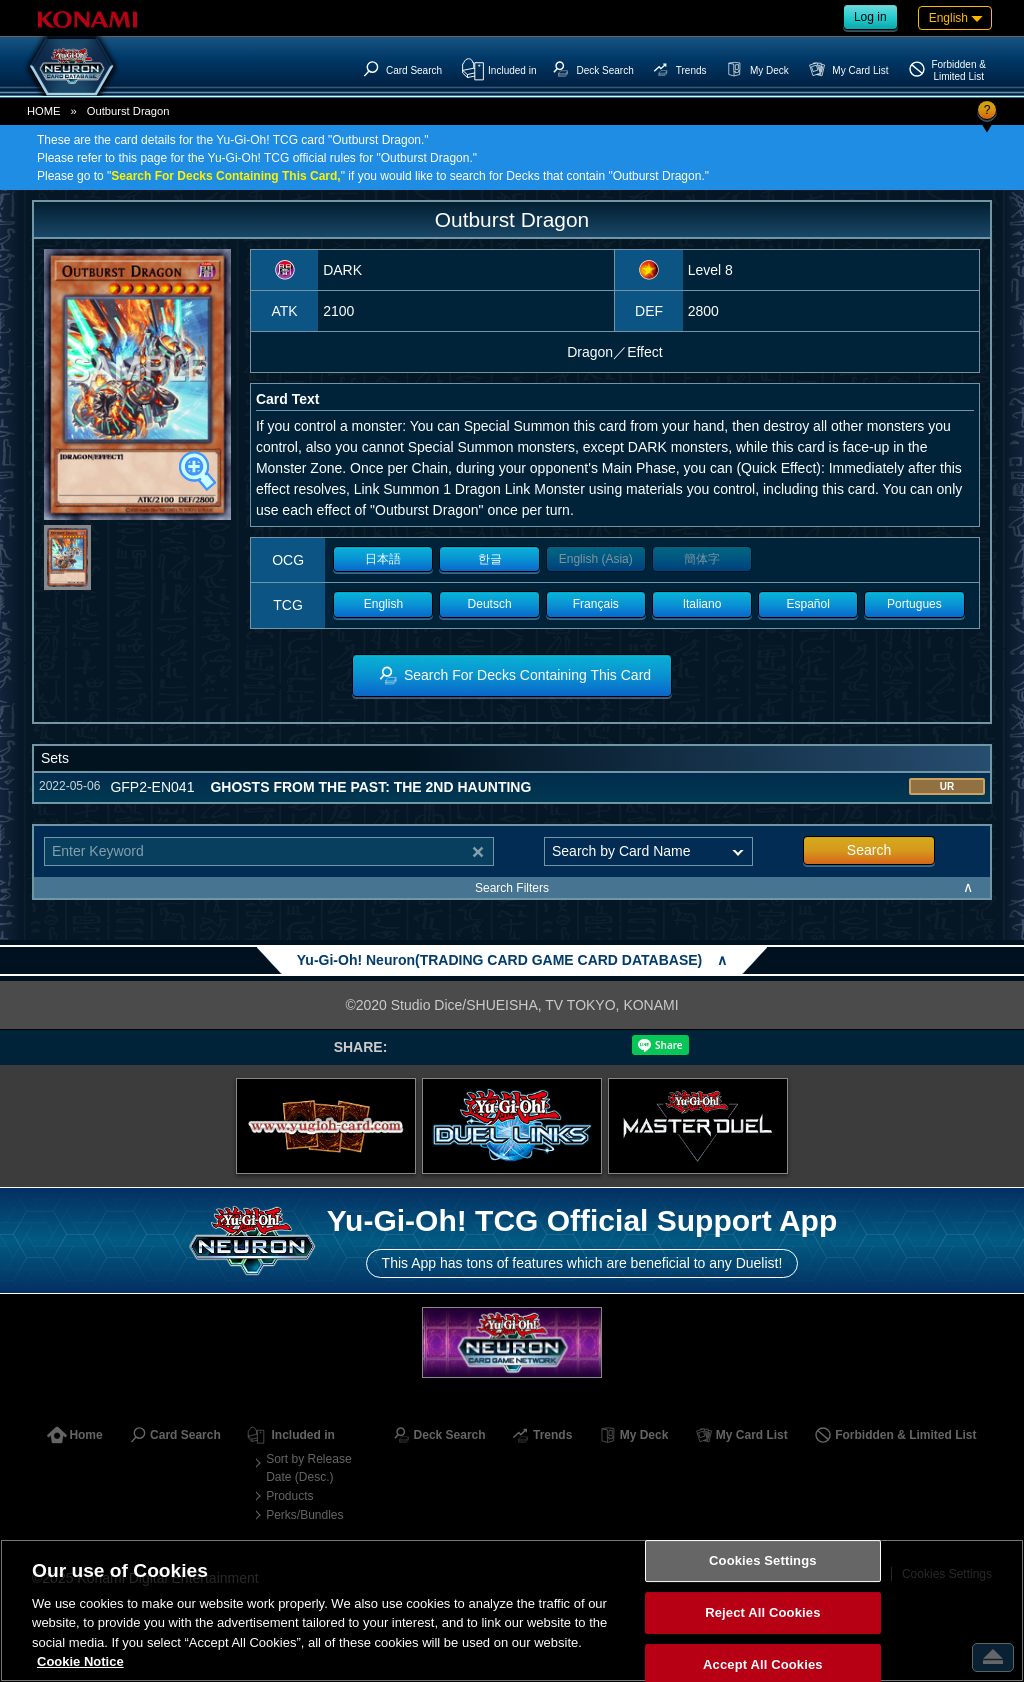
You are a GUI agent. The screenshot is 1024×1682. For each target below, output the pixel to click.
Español (808, 604)
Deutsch (490, 604)
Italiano (702, 604)
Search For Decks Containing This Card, (225, 176)
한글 (490, 559)
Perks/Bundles (304, 1515)
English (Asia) (596, 559)
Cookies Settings (763, 1561)
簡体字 (702, 559)
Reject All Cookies (762, 1612)
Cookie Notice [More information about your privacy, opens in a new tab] (80, 1661)
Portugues (914, 604)
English (383, 604)
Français (596, 604)
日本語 (383, 559)
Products (289, 1496)
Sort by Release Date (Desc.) (308, 1468)
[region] (512, 1610)
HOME (44, 111)
